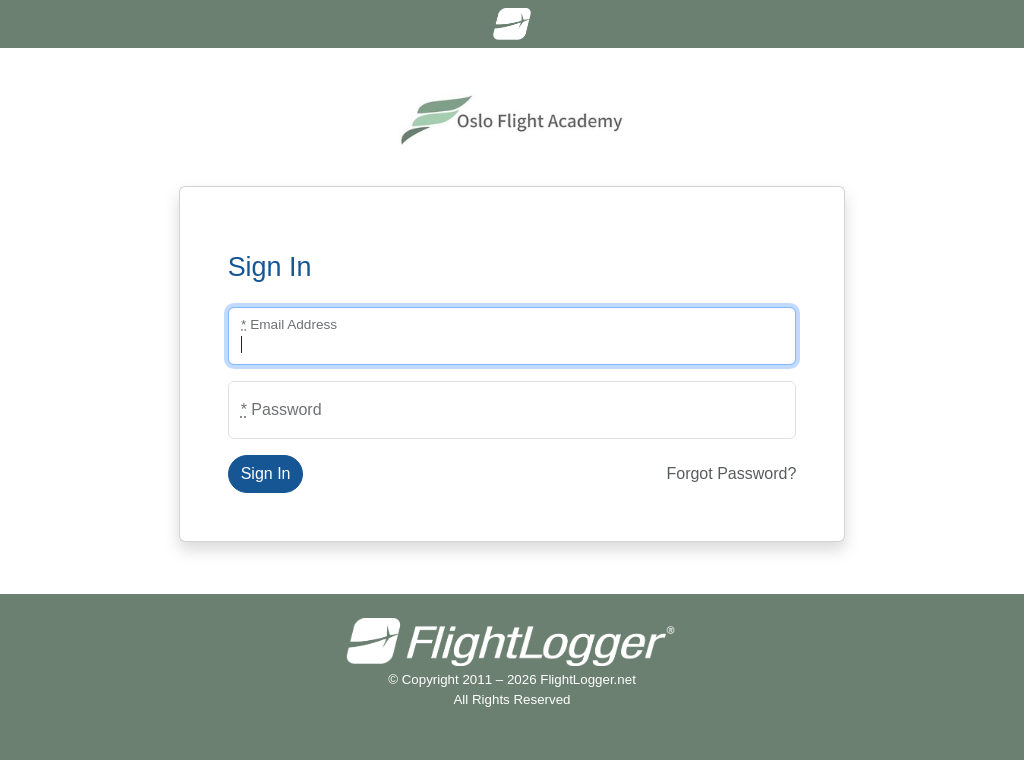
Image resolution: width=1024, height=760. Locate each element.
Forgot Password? (731, 473)
